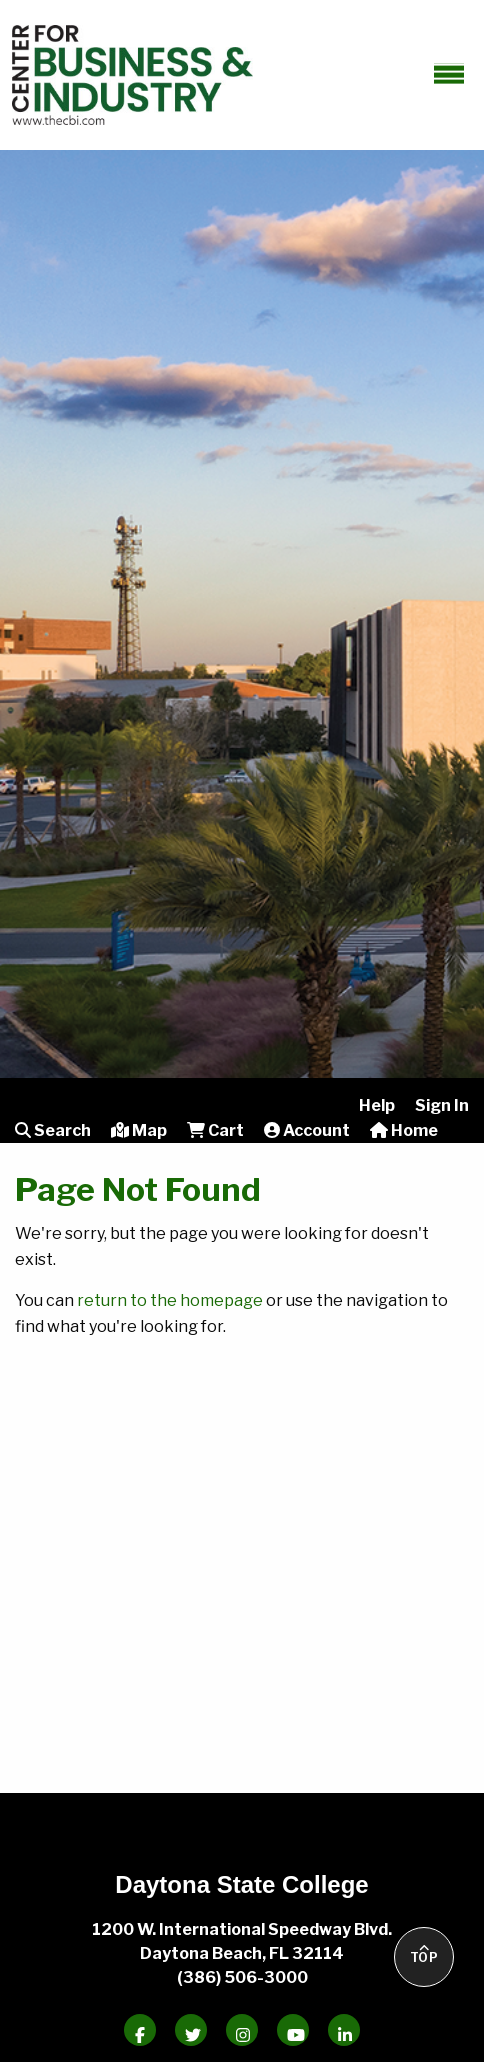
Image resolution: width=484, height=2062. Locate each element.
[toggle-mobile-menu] (449, 73)
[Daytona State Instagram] (242, 2030)
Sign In (442, 1105)
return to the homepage (170, 1300)
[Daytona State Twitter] (191, 2030)
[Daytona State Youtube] (293, 2030)
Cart (215, 1130)
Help (377, 1105)
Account (307, 1130)
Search (53, 1130)
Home (404, 1130)
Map (139, 1130)
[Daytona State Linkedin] (344, 2030)
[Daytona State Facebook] (140, 2030)
